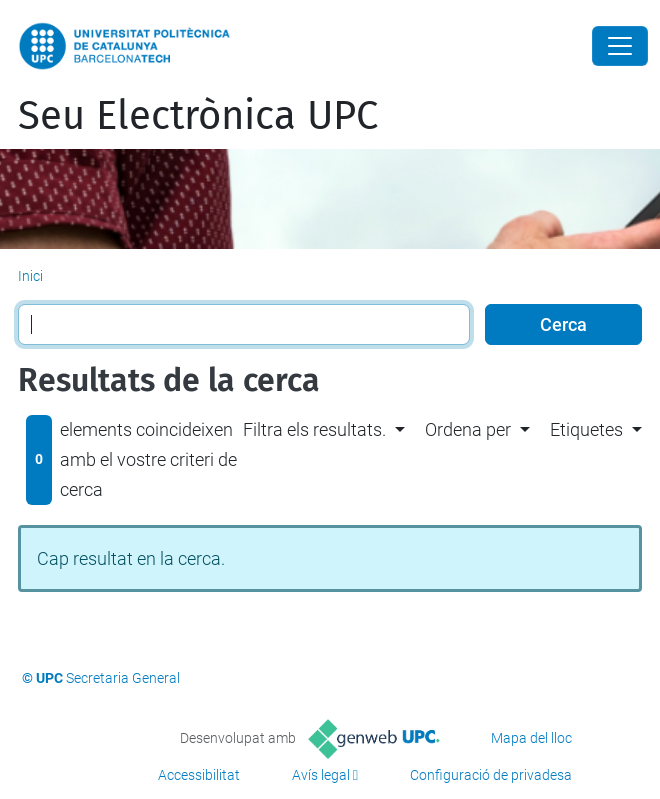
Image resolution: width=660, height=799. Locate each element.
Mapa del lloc (531, 738)
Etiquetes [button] (586, 429)
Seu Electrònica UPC (198, 116)
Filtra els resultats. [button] (314, 429)
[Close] (620, 46)
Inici (30, 276)
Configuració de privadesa (491, 775)
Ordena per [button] (468, 429)
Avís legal (321, 775)
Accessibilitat (199, 775)
